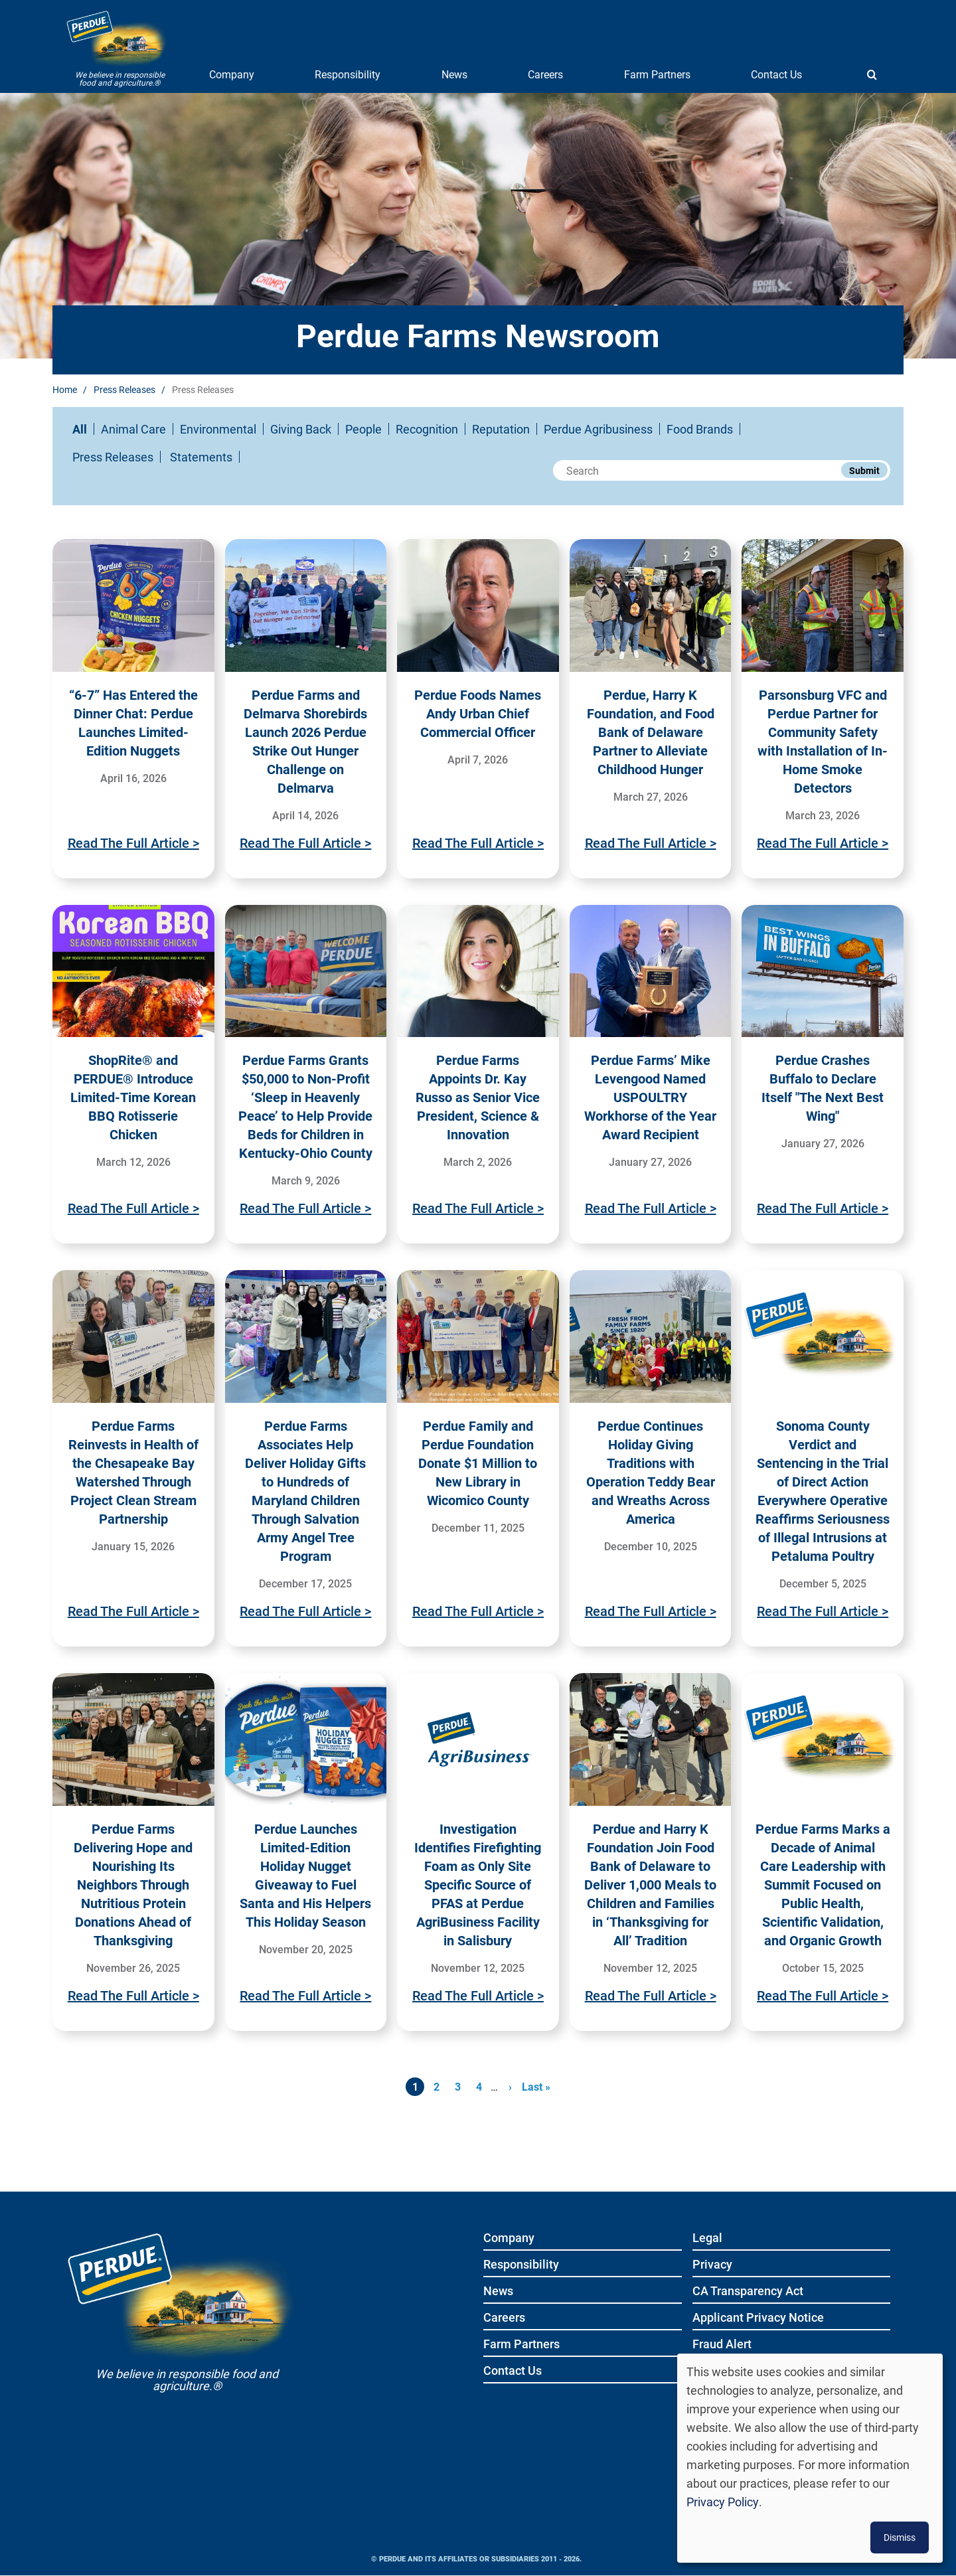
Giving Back (300, 429)
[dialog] (810, 2458)
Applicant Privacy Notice (758, 2318)
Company (231, 74)
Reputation (501, 429)
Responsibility (347, 74)
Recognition (427, 429)
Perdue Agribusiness (598, 429)
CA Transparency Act (747, 2291)
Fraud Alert (722, 2345)
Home (64, 389)
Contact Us (776, 74)
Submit (864, 470)
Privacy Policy (722, 2502)
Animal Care (133, 429)
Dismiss (900, 2537)
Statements (201, 457)
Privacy (712, 2265)
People (363, 429)
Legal (707, 2238)
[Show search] (871, 74)
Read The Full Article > (133, 842)
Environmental (218, 429)
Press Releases (124, 389)
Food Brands (700, 429)
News (454, 74)
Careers (545, 74)
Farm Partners (657, 74)
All (79, 429)
